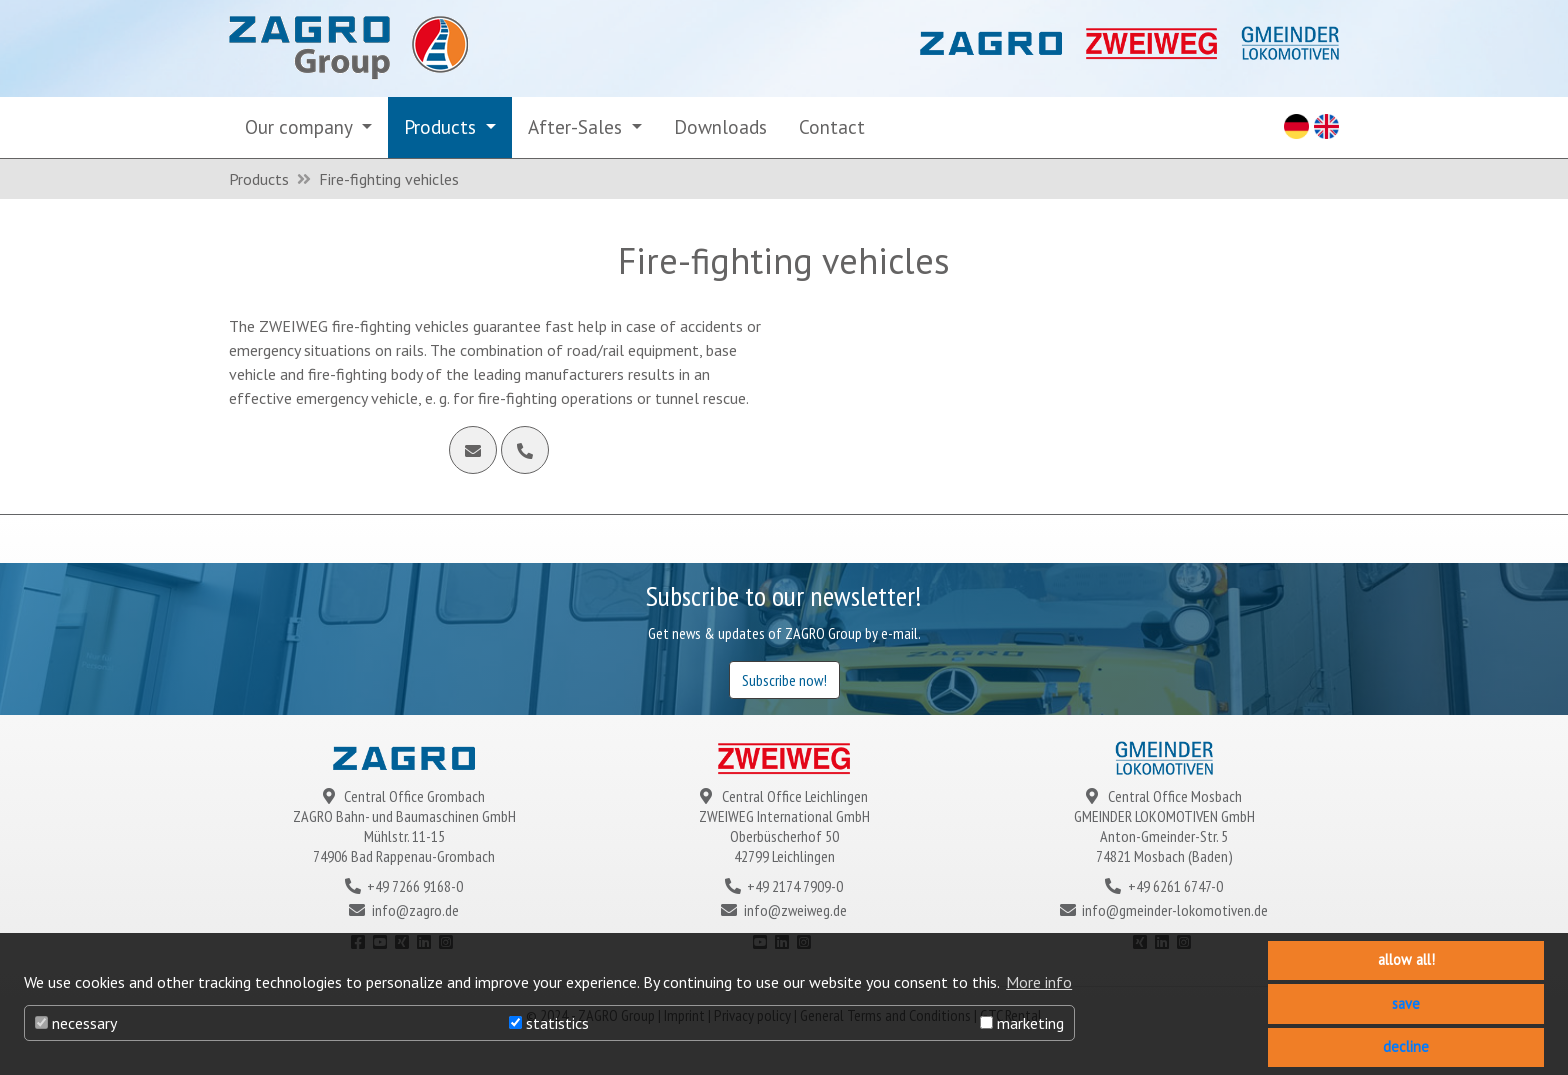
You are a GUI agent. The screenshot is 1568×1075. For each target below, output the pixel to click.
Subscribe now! (784, 680)
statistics (549, 1023)
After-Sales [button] (577, 126)
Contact (832, 126)
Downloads (720, 126)
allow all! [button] (1406, 959)
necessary (76, 1023)
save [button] (1406, 1003)
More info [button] (1039, 982)
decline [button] (1406, 1046)
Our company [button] (301, 126)
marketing (1022, 1023)
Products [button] (442, 126)
